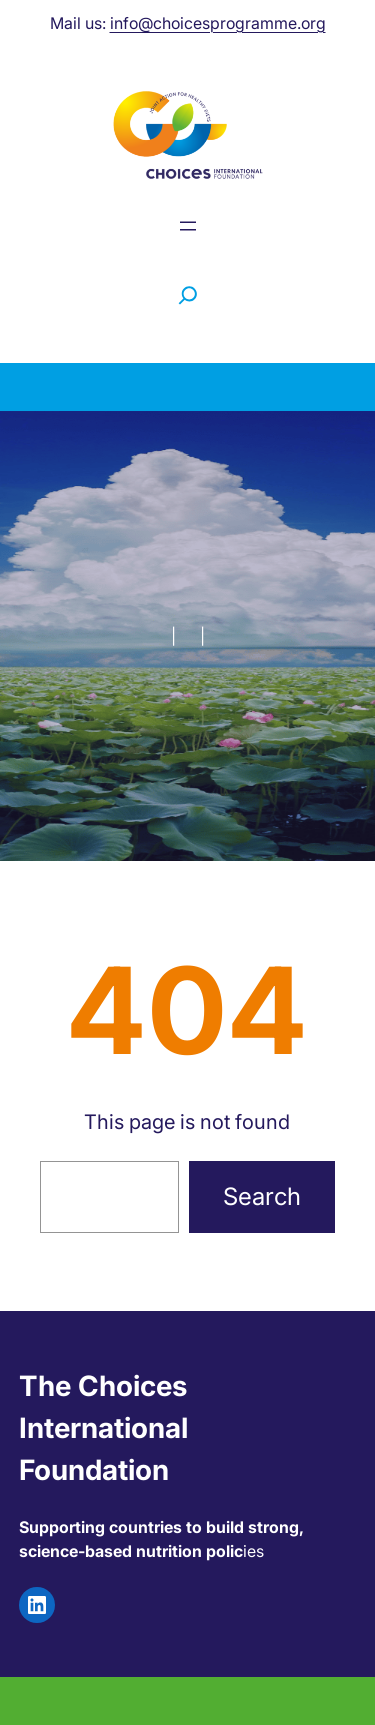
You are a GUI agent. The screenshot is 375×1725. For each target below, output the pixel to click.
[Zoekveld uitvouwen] (188, 295)
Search (262, 1196)
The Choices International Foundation (103, 1428)
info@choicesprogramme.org (218, 23)
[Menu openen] (188, 226)
